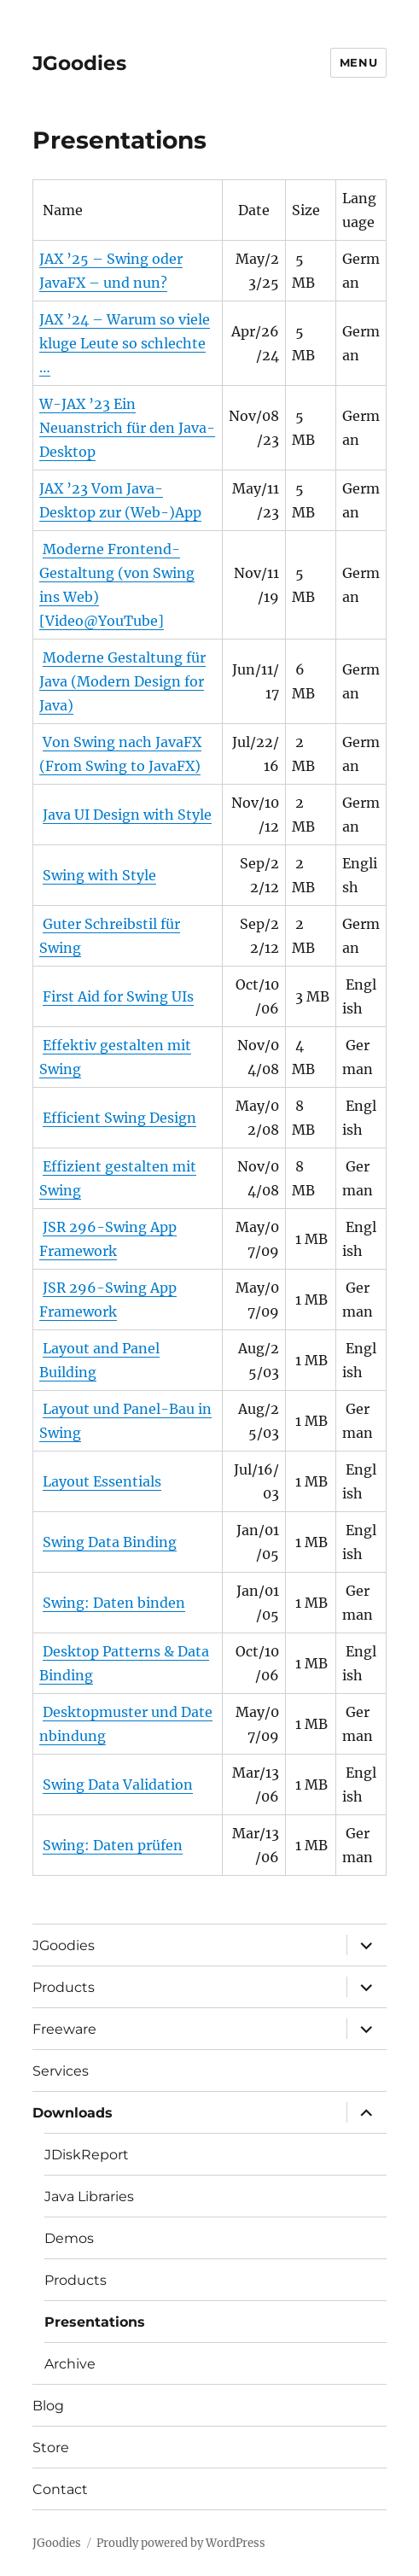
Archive (70, 2364)
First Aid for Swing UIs (118, 996)
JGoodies (79, 63)
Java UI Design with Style (127, 814)
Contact (60, 2489)
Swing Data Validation (118, 1784)
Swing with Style (99, 875)
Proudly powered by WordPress (180, 2543)
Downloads (72, 2113)
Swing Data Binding (110, 1542)
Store (50, 2447)
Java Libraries (89, 2196)
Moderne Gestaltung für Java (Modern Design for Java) (122, 681)
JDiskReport (86, 2155)
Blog (48, 2406)
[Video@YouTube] (101, 620)
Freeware (64, 2029)
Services (60, 2071)
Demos (69, 2238)
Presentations (94, 2322)
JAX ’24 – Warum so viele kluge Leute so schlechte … (124, 343)
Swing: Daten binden (114, 1602)
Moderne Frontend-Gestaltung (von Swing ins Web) (117, 572)
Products (63, 1987)
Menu (358, 62)
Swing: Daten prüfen (113, 1845)
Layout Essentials (102, 1481)
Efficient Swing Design (119, 1117)
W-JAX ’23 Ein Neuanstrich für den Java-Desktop (127, 427)
